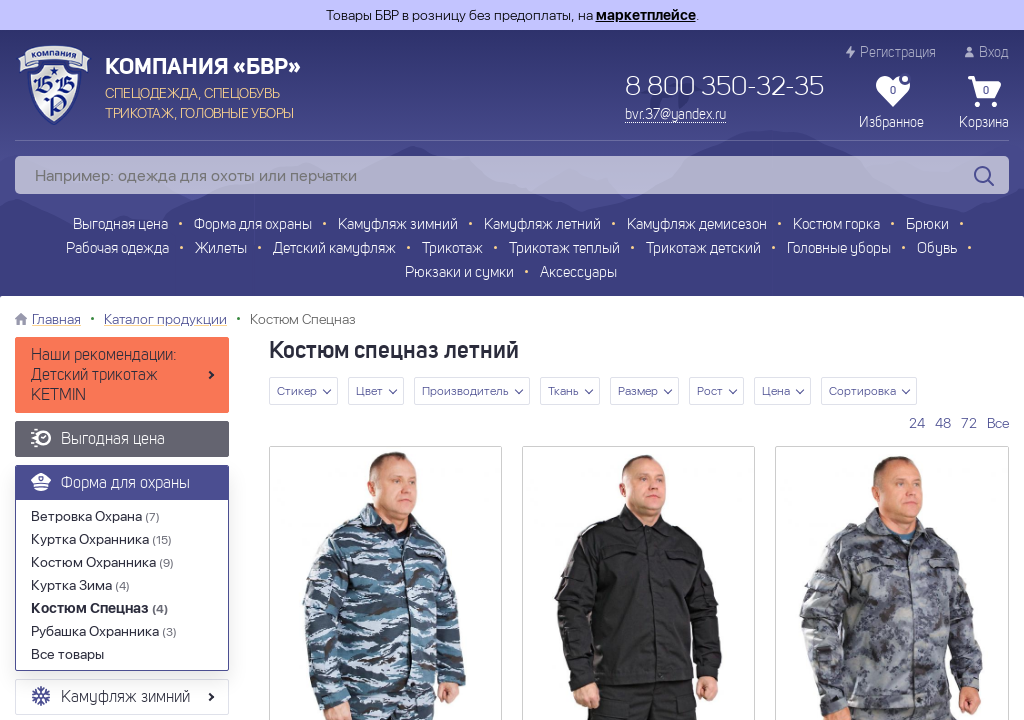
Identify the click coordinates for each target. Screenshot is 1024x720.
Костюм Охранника (102, 562)
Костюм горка (836, 225)
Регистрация (891, 52)
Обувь (937, 249)
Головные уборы (839, 249)
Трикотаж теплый (564, 249)
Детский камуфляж (334, 249)
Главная (56, 319)
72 (969, 423)
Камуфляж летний (542, 225)
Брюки (927, 225)
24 (917, 423)
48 (943, 423)
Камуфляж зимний (398, 225)
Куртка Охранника (101, 539)
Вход (987, 52)
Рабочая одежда (117, 249)
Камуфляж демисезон (697, 225)
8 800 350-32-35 (724, 88)
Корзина (984, 103)
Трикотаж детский (703, 249)
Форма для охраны (253, 225)
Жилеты (221, 249)
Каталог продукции (165, 319)
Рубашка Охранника (104, 631)
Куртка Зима (80, 585)
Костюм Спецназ (99, 608)
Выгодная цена (120, 225)
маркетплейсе (646, 15)
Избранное (891, 103)
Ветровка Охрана (95, 516)
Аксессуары (578, 273)
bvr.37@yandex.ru (675, 115)
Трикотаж (452, 249)
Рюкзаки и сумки (459, 273)
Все (998, 423)
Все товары (67, 654)
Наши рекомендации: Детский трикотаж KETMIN (104, 376)
